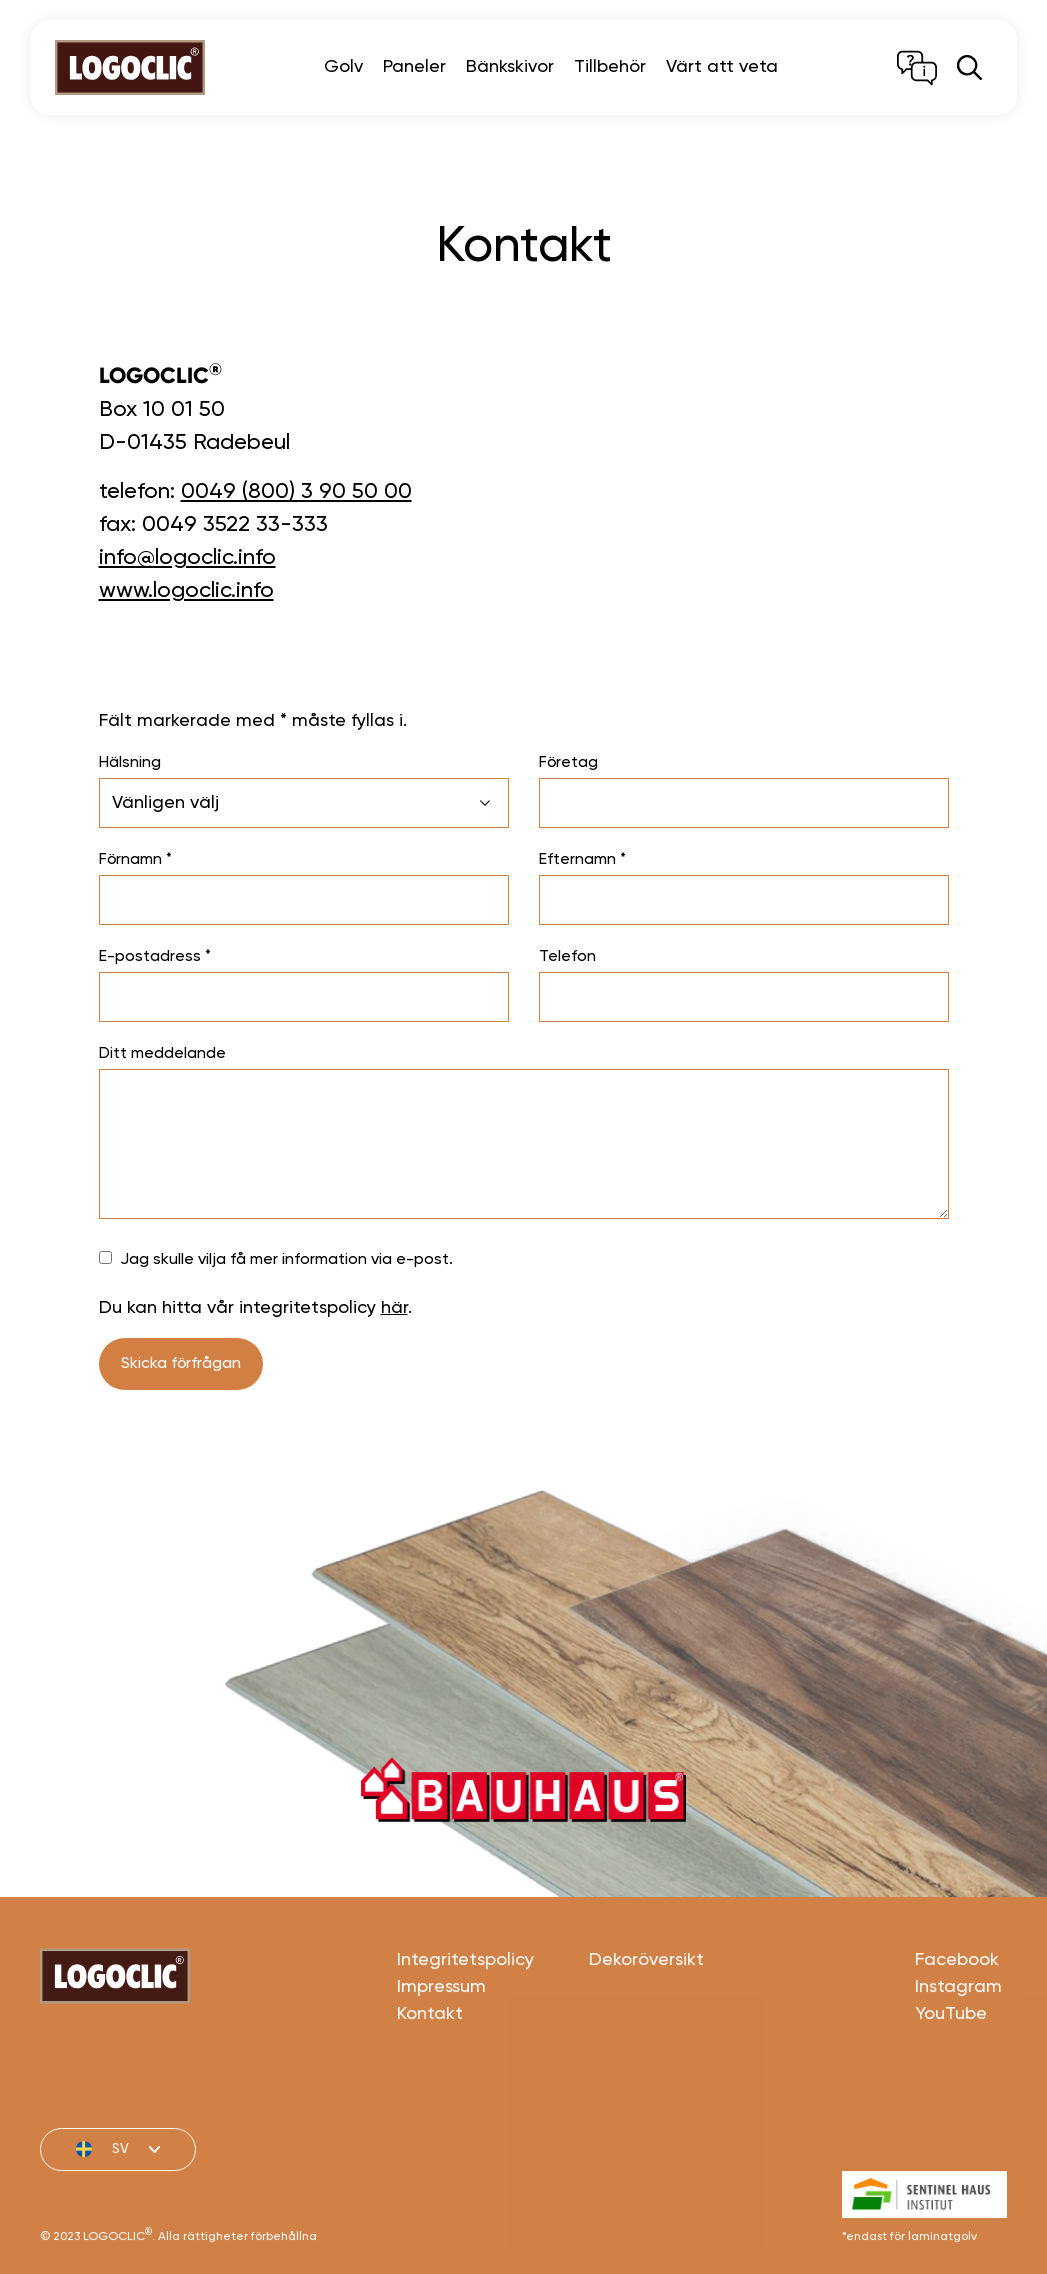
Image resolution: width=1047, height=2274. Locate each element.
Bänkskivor (510, 67)
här (394, 1308)
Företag (568, 763)
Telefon (567, 957)
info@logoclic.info (187, 558)
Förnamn (135, 860)
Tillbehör (610, 67)
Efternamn (582, 860)
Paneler (414, 67)
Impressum (441, 2053)
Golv (343, 67)
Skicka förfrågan (181, 1364)
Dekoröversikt (646, 2026)
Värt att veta (722, 67)
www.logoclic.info (186, 591)
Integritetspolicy (465, 2026)
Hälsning (130, 763)
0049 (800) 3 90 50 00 (296, 492)
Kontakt (430, 2080)
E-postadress (155, 957)
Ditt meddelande (162, 1054)
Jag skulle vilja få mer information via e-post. (286, 1260)
